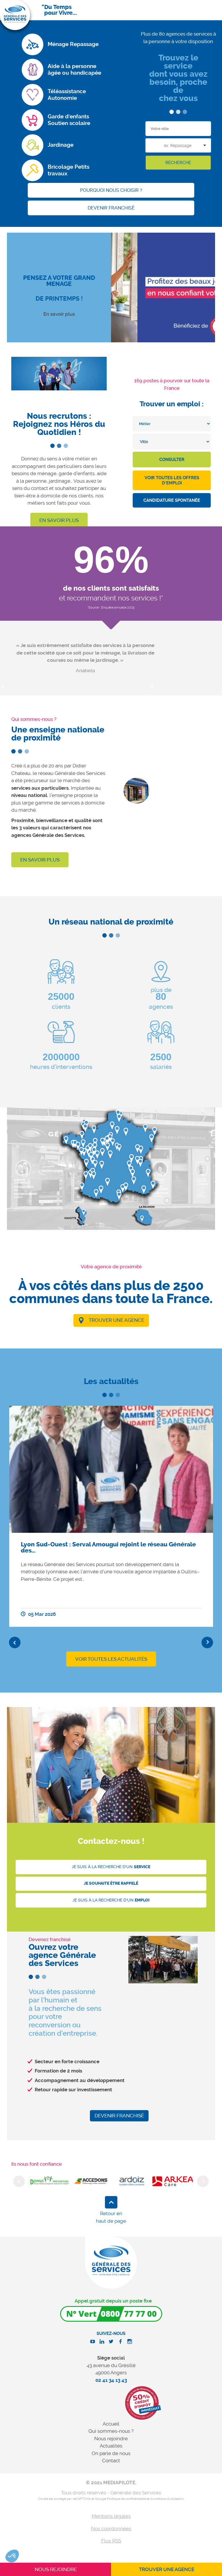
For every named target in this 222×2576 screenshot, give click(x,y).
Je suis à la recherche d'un (111, 1866)
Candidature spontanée (171, 500)
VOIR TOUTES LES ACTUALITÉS (111, 1659)
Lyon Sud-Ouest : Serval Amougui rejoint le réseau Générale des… (108, 1547)
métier (82, 459)
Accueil (111, 2424)
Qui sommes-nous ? (111, 2431)
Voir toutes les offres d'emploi (172, 480)
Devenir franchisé (119, 2116)
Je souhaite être (111, 1883)
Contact (111, 2460)
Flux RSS (111, 2541)
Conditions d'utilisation (167, 2499)
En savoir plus (59, 314)
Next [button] (152, 686)
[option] (85, 658)
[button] (12, 2556)
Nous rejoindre (111, 2438)
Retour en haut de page (111, 2217)
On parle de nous (111, 2453)
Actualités (111, 2446)
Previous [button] (15, 1642)
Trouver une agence (116, 1320)
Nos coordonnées (111, 2528)
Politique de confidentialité (126, 2499)
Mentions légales (111, 2516)
